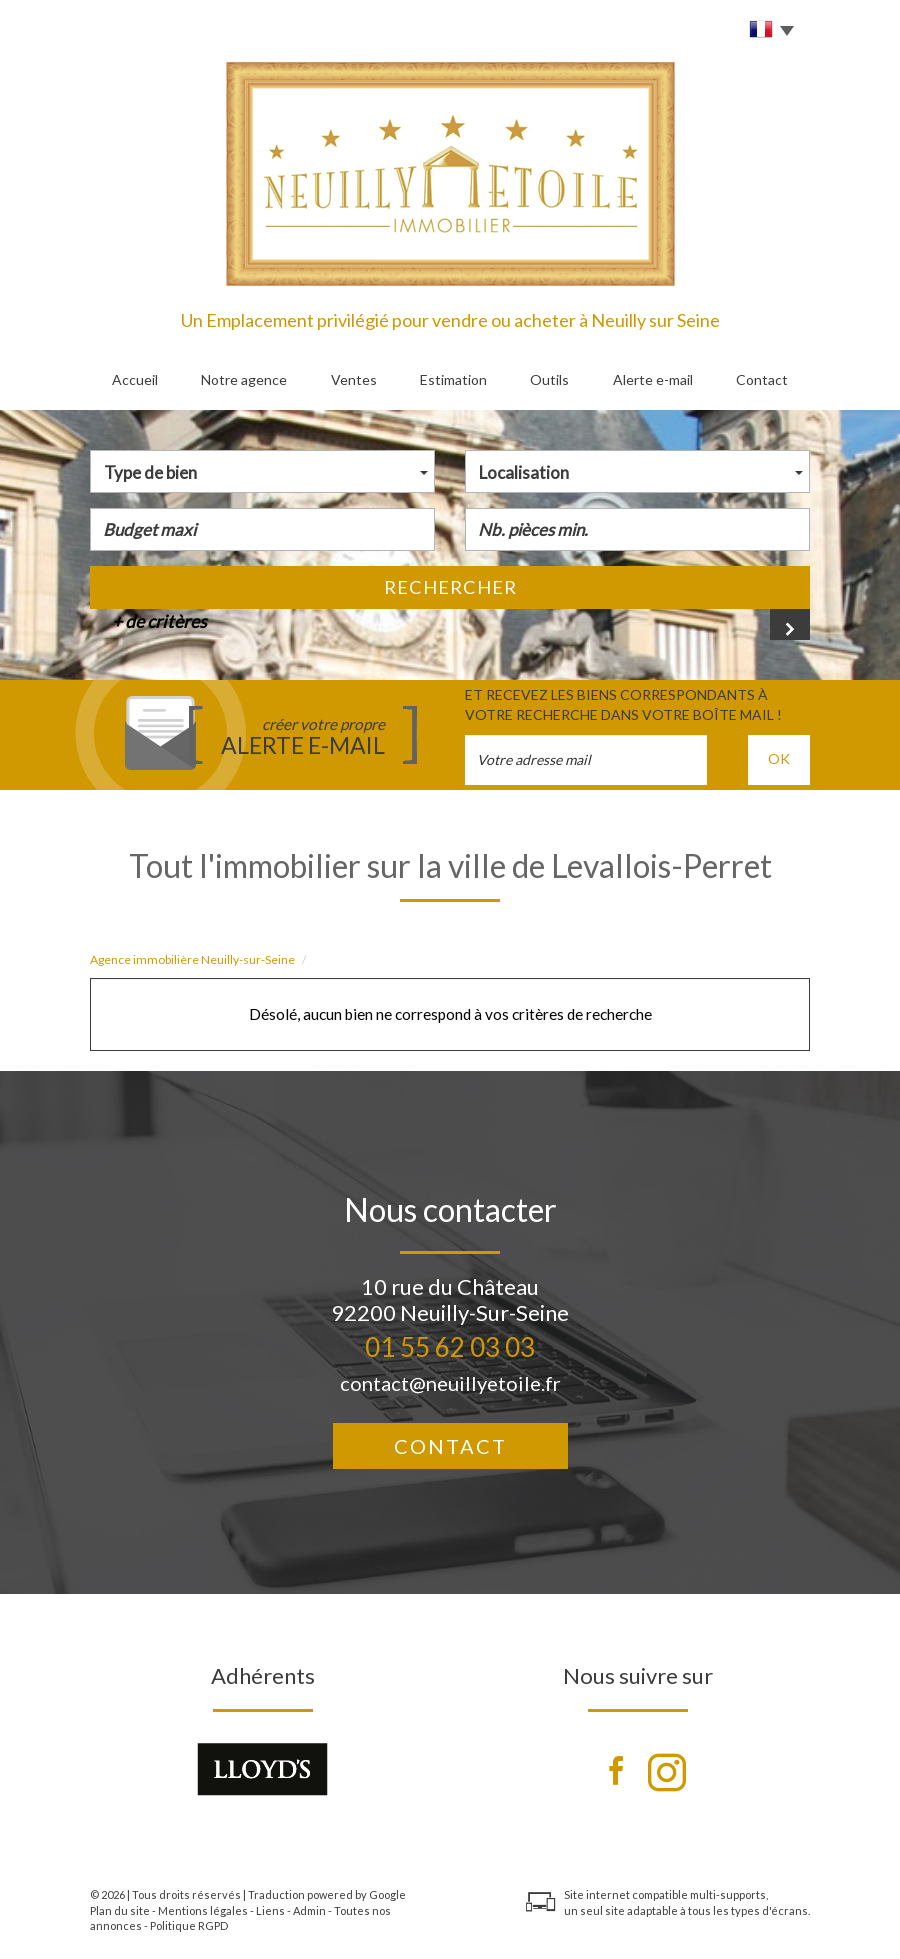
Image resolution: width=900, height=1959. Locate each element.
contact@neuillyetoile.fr (450, 1383)
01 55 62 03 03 (450, 1347)
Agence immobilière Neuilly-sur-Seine (192, 959)
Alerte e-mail (653, 379)
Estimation (453, 379)
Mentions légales (203, 1910)
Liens (270, 1910)
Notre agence (244, 379)
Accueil (135, 379)
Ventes (354, 379)
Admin (309, 1910)
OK (779, 758)
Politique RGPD (189, 1925)
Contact (762, 379)
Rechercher (450, 587)
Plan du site (120, 1910)
